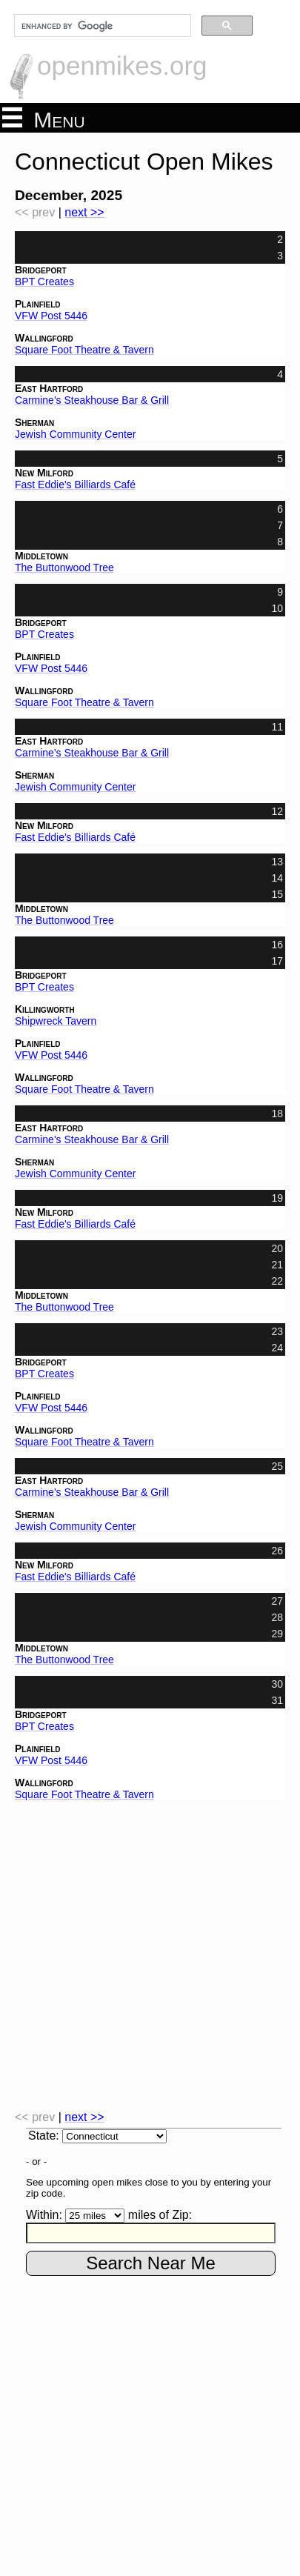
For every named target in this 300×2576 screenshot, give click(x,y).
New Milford (44, 473)
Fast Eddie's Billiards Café (75, 484)
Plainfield (38, 304)
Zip (180, 2215)
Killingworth (45, 1009)
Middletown (41, 556)
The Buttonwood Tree (64, 567)
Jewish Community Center (75, 434)
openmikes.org (122, 65)
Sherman (34, 422)
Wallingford (44, 338)
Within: (44, 2215)
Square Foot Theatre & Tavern (84, 350)
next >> (84, 212)
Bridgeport (41, 270)
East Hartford (49, 388)
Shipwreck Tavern (55, 1021)
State (42, 2135)
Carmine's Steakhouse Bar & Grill (92, 400)
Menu (43, 118)
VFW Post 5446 (51, 316)
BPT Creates (44, 281)
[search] (101, 26)
